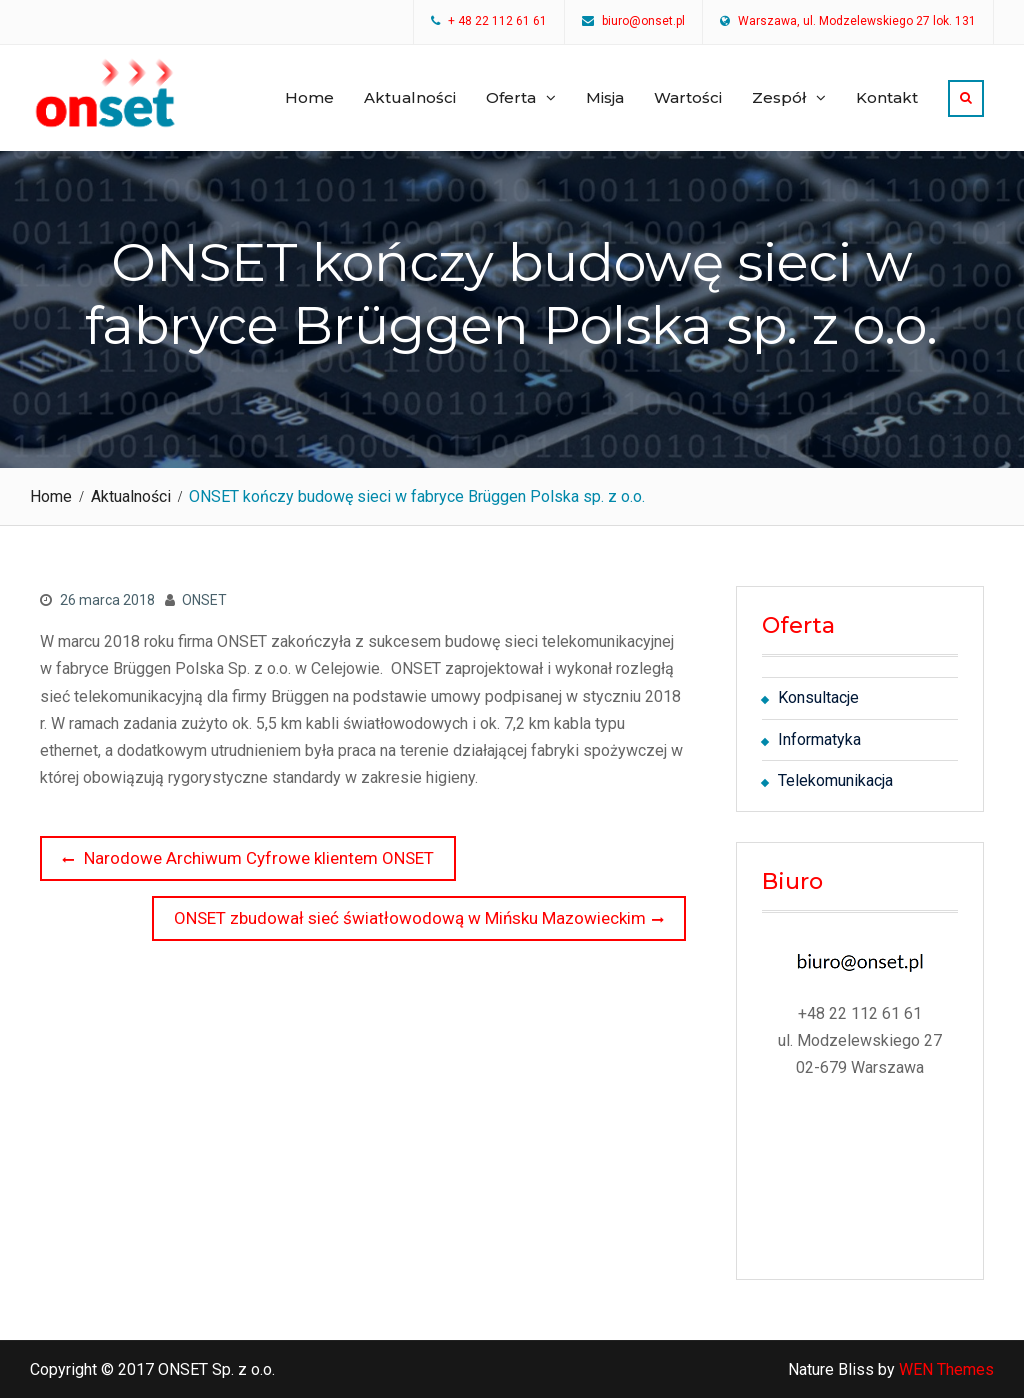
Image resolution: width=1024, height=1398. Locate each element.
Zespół (779, 97)
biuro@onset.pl (643, 22)
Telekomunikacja (835, 780)
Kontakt (887, 97)
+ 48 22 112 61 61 (497, 22)
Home (309, 97)
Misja (605, 97)
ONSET (204, 600)
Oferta (511, 97)
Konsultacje (818, 697)
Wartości (688, 97)
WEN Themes (946, 1369)
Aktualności (410, 97)
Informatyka (819, 739)
